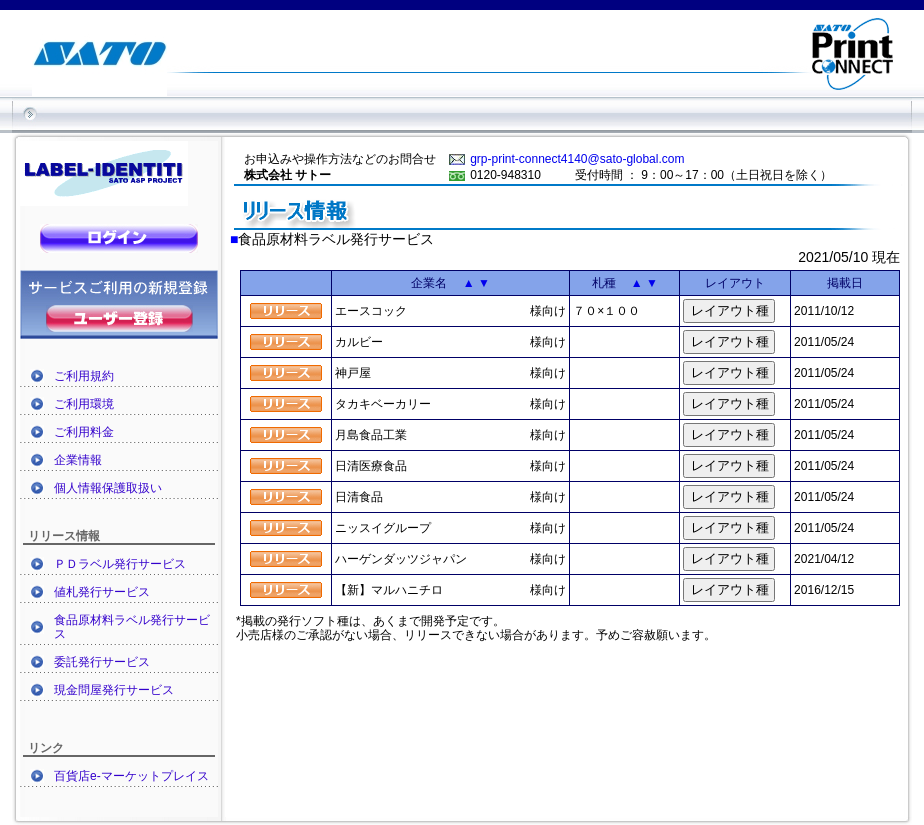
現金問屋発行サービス (114, 690)
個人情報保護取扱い (108, 488)
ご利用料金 (84, 432)
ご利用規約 (84, 376)
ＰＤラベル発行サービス (120, 564)
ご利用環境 (84, 404)
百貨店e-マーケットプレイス (131, 776)
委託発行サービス (102, 662)
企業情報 (78, 460)
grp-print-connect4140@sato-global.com (577, 159)
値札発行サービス (102, 592)
